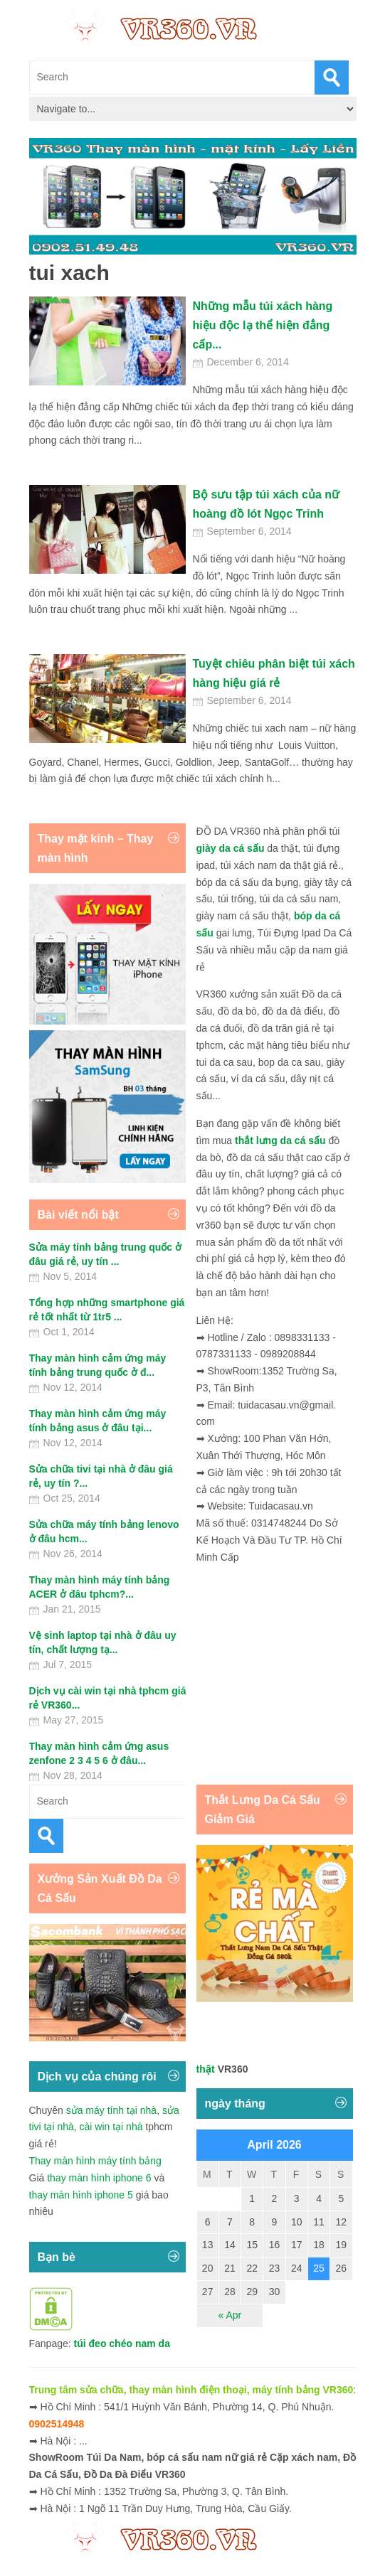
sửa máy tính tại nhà (111, 2110)
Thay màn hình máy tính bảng (95, 2160)
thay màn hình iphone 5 (81, 2195)
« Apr (230, 2315)
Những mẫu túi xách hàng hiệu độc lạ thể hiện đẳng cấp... (263, 325)
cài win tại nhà (111, 2126)
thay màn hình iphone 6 (99, 2178)
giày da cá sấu (230, 848)
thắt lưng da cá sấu (280, 1140)
